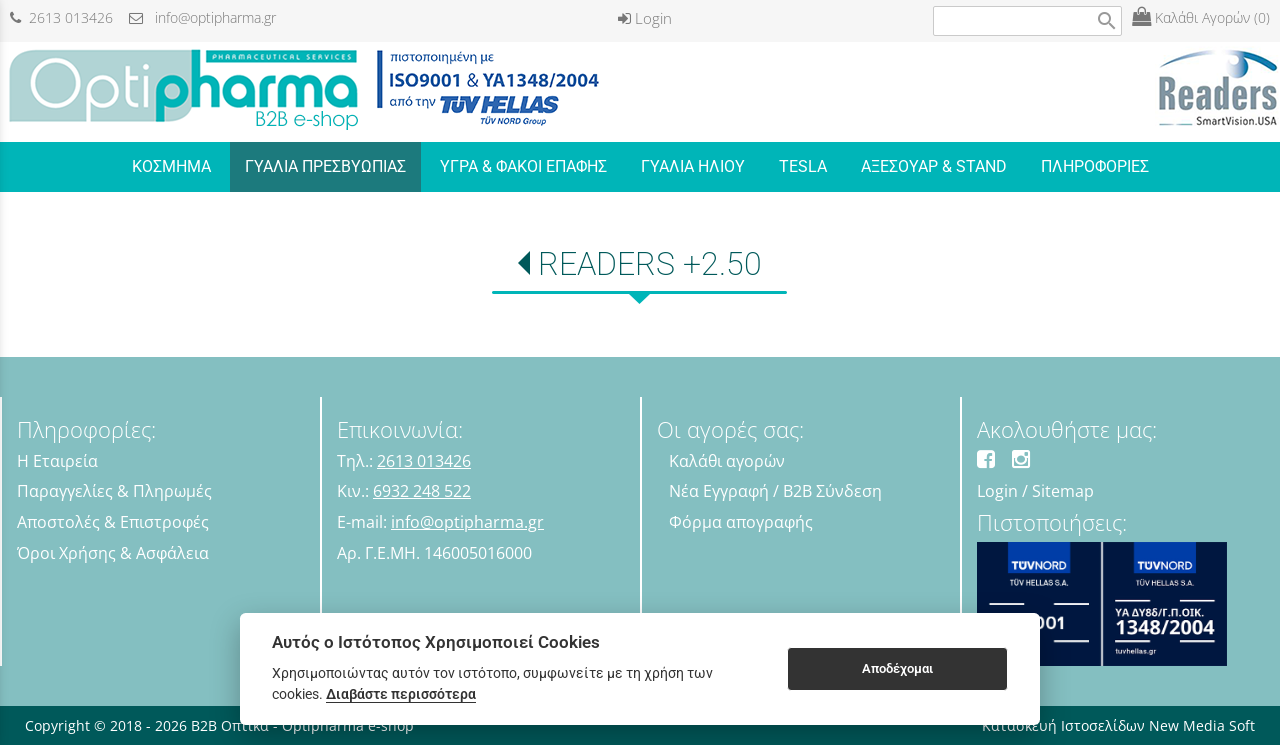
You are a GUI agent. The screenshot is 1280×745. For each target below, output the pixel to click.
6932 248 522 (422, 491)
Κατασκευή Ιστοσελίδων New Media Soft (1118, 725)
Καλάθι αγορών (727, 461)
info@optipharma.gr (202, 17)
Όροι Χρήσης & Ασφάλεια (113, 553)
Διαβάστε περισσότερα (401, 694)
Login (645, 18)
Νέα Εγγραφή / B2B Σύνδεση (775, 491)
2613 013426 (61, 17)
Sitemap (1063, 491)
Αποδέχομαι (897, 668)
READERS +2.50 (650, 264)
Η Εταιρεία (57, 461)
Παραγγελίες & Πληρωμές (114, 491)
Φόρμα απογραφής (741, 522)
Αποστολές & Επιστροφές (113, 522)
